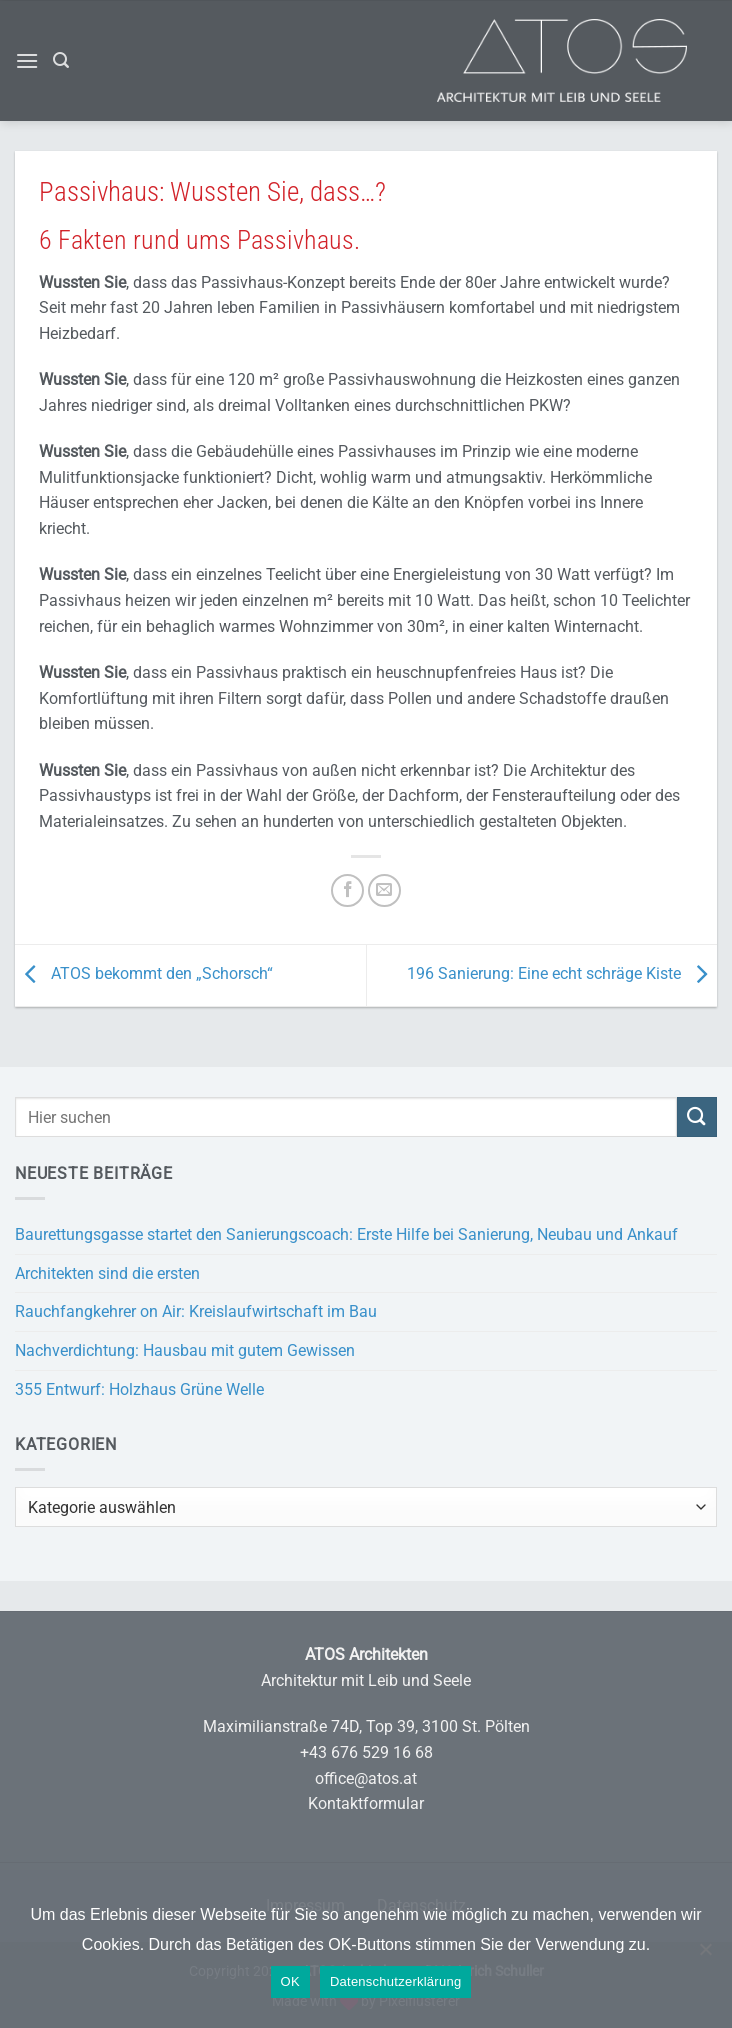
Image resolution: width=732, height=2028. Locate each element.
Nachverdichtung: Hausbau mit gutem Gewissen (185, 1350)
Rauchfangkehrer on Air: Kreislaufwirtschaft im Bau (196, 1311)
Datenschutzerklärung (395, 1981)
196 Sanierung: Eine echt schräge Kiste (562, 974)
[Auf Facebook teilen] (347, 890)
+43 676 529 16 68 (366, 1752)
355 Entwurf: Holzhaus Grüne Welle (139, 1389)
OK (290, 1981)
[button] (27, 60)
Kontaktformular (366, 1803)
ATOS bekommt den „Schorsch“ (144, 974)
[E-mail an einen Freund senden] (384, 890)
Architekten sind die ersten (107, 1273)
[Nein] (705, 1958)
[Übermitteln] (697, 1116)
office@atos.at (366, 1778)
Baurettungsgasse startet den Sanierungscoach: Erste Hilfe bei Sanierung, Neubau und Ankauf (346, 1234)
